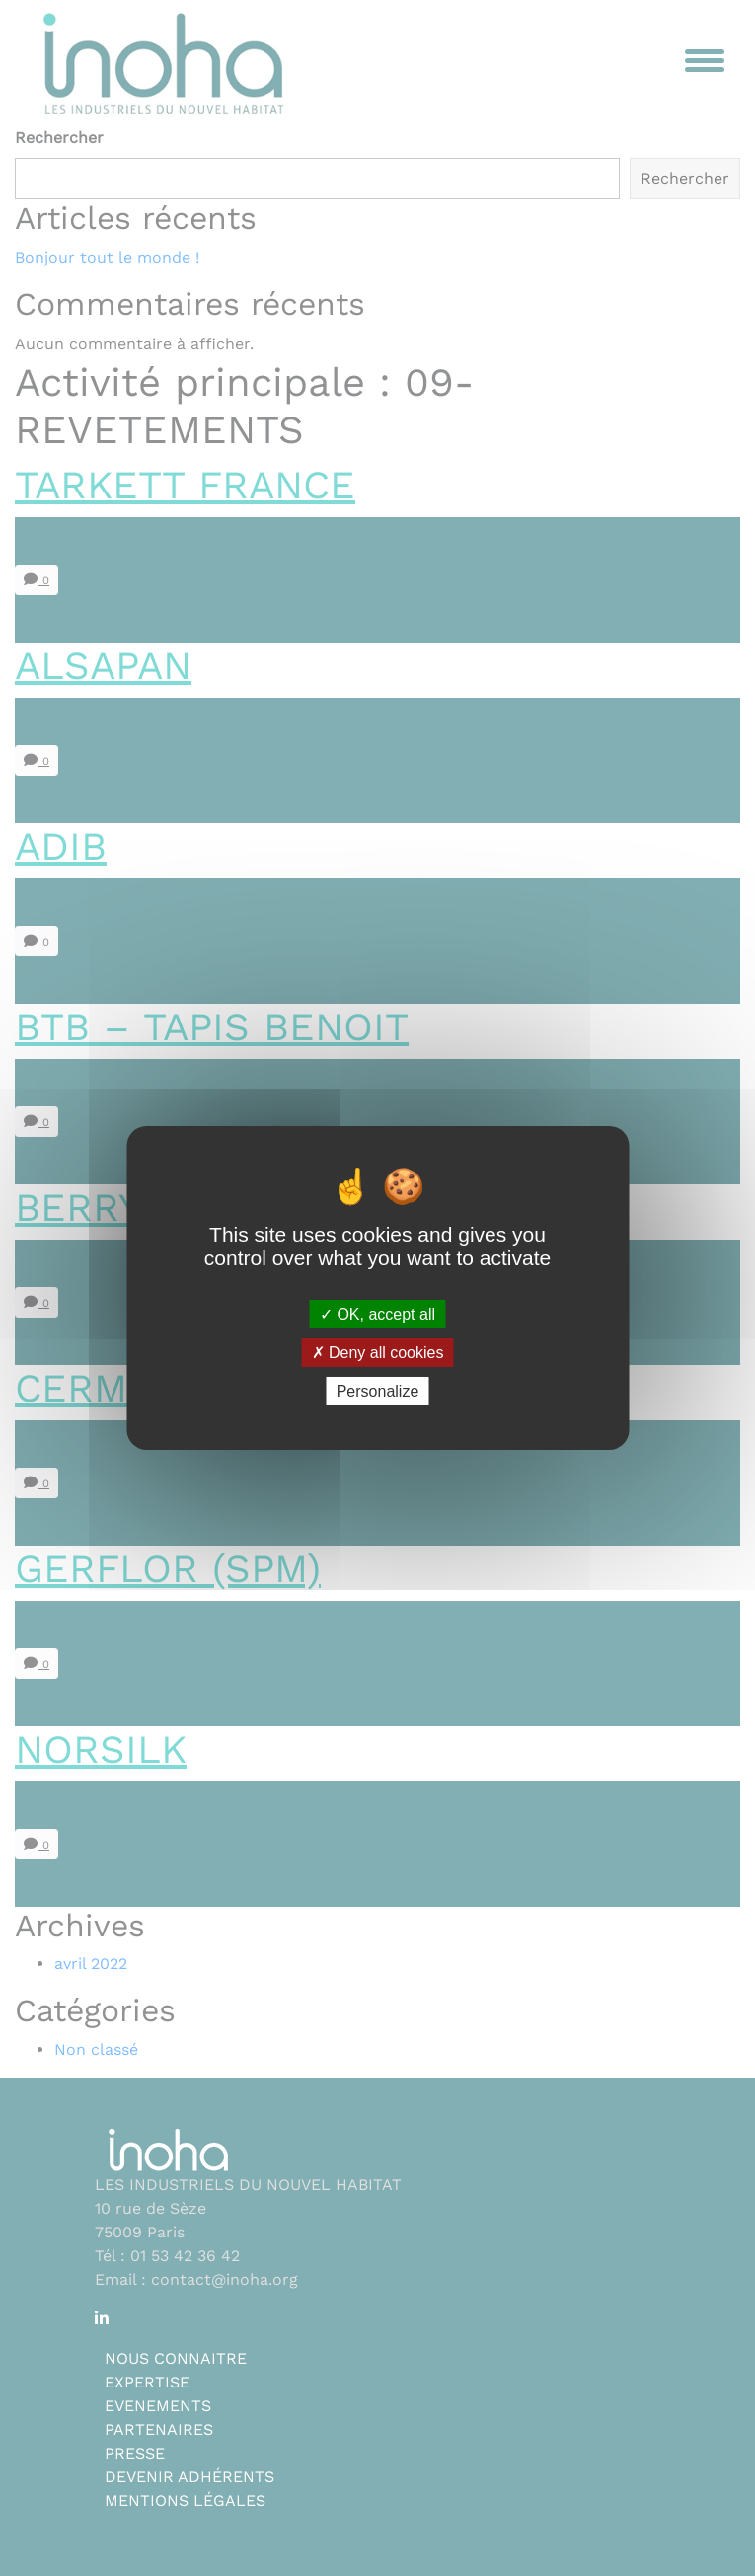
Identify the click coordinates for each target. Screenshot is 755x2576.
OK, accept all (377, 1313)
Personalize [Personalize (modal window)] (378, 1391)
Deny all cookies (378, 1352)
